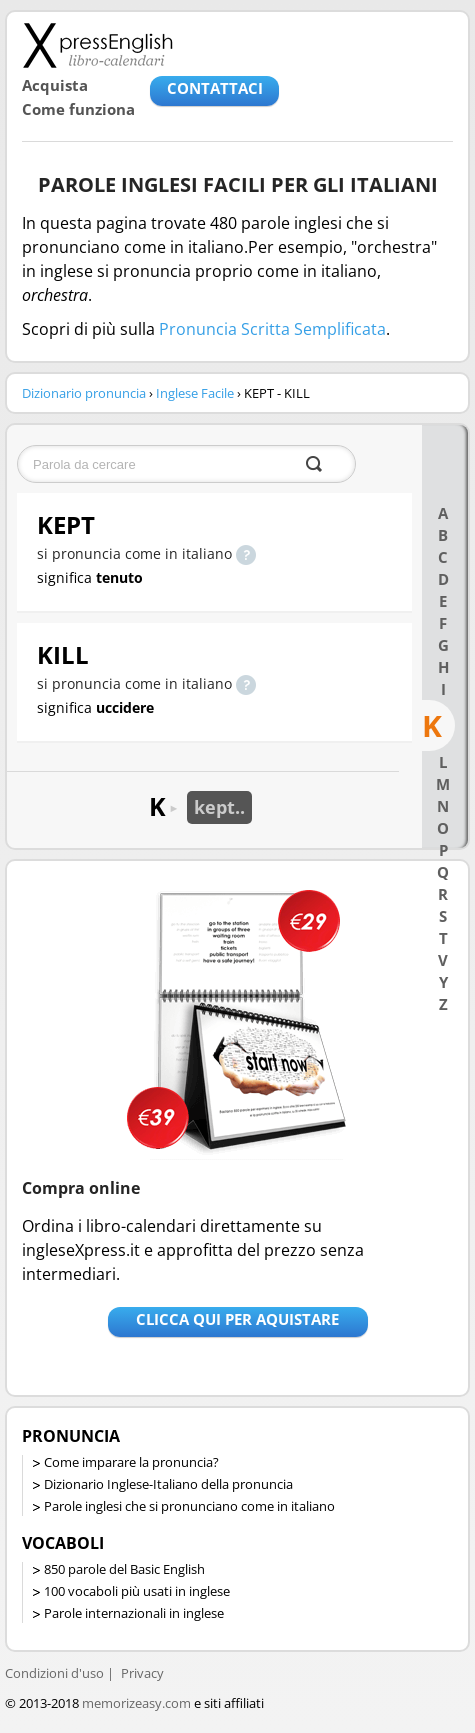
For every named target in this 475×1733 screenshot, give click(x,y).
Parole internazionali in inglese (134, 1613)
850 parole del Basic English (124, 1569)
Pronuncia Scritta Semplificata (272, 329)
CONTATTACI (215, 88)
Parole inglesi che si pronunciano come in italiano (189, 1506)
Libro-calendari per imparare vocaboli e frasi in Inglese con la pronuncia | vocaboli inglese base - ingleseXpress (97, 45)
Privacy (142, 1673)
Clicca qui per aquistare (237, 1319)
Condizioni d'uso (54, 1673)
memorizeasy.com (136, 1703)
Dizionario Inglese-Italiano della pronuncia (168, 1484)
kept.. (219, 807)
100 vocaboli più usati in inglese (137, 1591)
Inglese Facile (195, 393)
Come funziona (78, 109)
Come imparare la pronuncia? (131, 1462)
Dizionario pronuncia (84, 393)
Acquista (55, 85)
